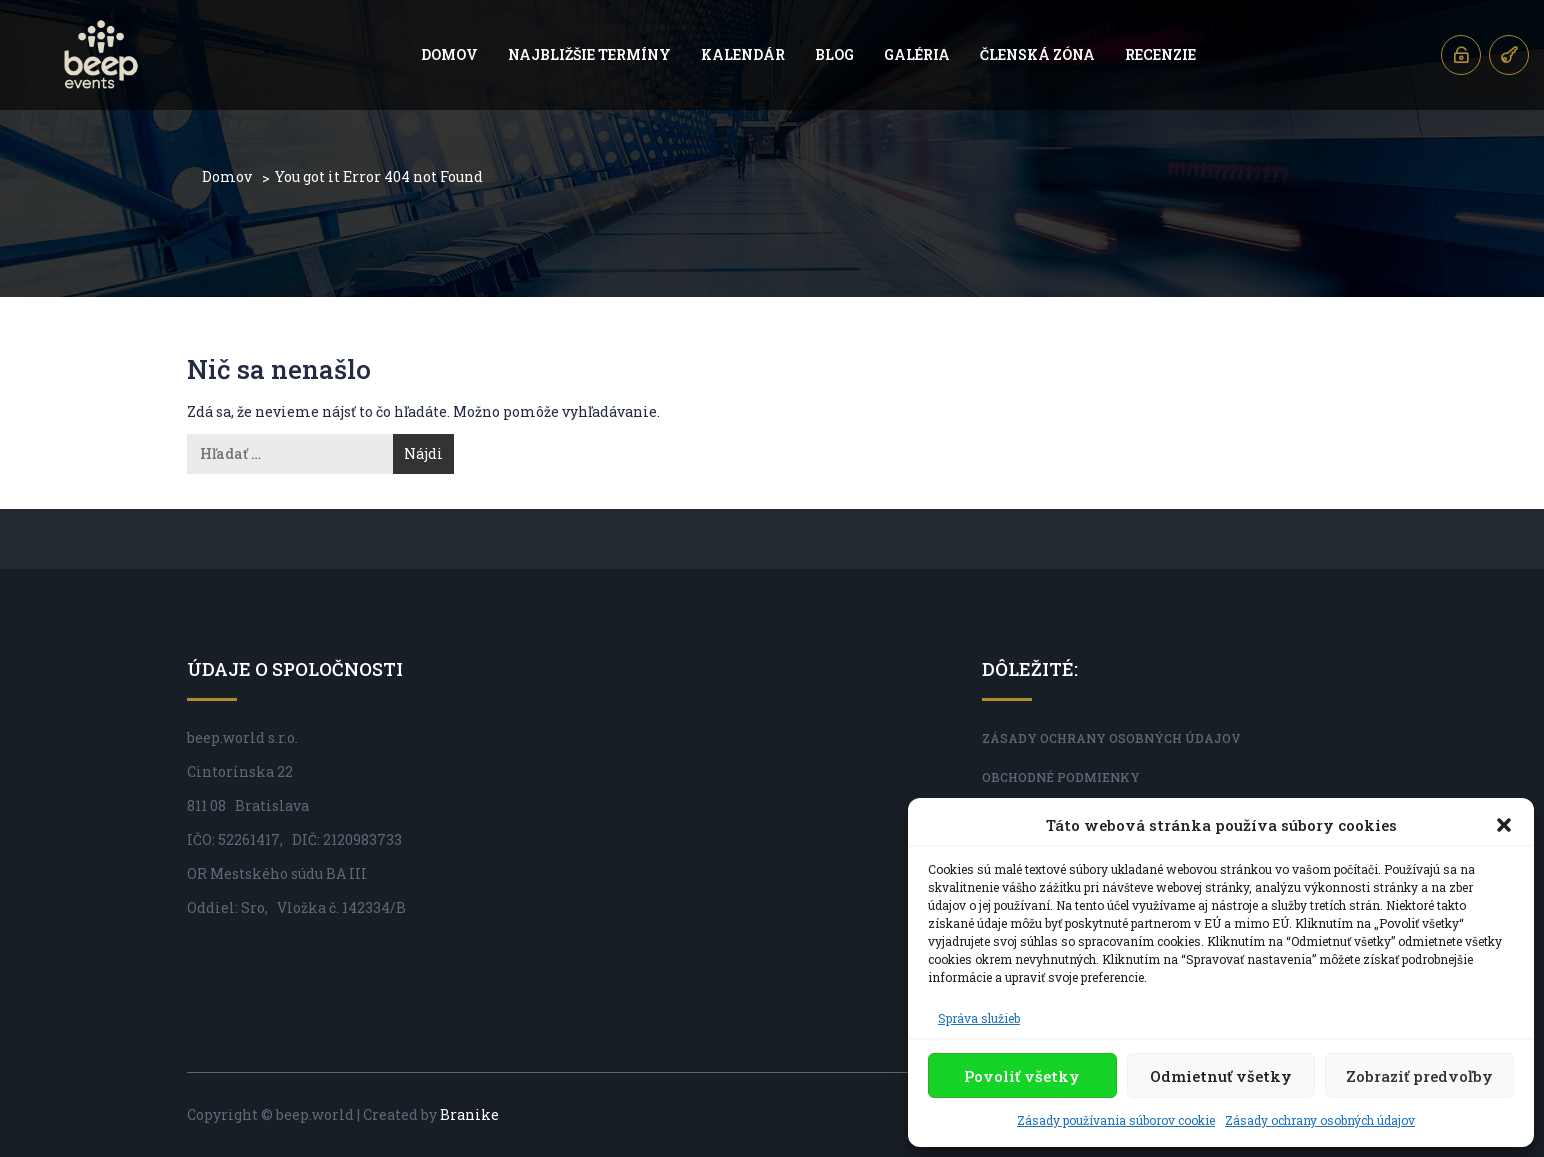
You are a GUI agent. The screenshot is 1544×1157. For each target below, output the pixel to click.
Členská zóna (1037, 54)
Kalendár (743, 54)
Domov (449, 54)
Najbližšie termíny (589, 54)
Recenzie (1160, 54)
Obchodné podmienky (1061, 777)
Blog (834, 54)
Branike (469, 1114)
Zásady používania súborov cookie (1116, 1120)
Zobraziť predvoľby (1419, 1076)
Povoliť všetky (1022, 1076)
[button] (1504, 825)
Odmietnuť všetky (1221, 1076)
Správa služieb (979, 1018)
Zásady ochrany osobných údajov (1320, 1120)
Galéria (917, 54)
